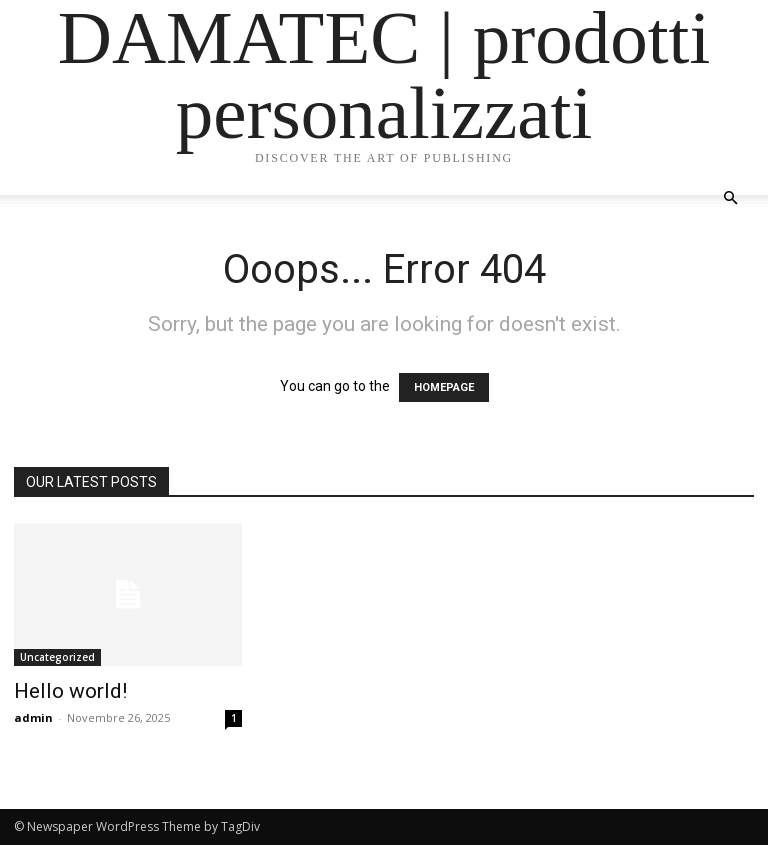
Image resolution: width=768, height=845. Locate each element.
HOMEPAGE (444, 387)
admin (33, 717)
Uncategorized (57, 657)
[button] (730, 198)
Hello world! (70, 691)
